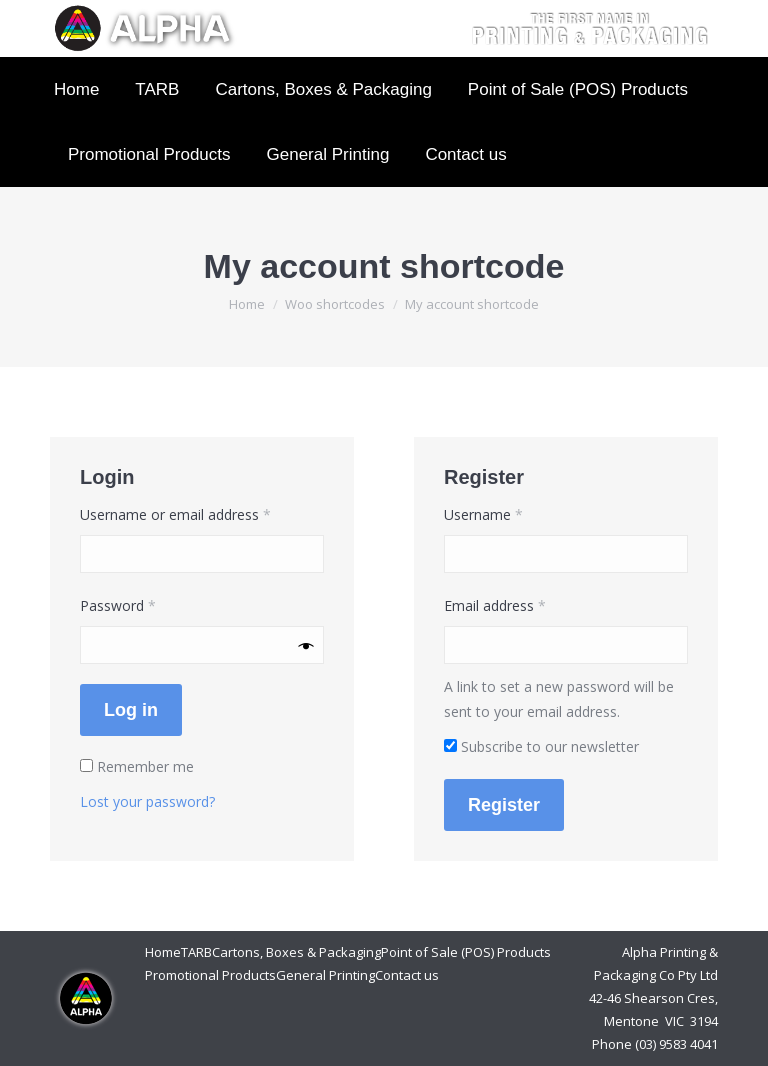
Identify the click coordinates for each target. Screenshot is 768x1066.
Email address (523, 604)
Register (504, 805)
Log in (131, 710)
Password (146, 604)
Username (511, 513)
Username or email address (202, 513)
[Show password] (306, 645)
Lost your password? (147, 801)
